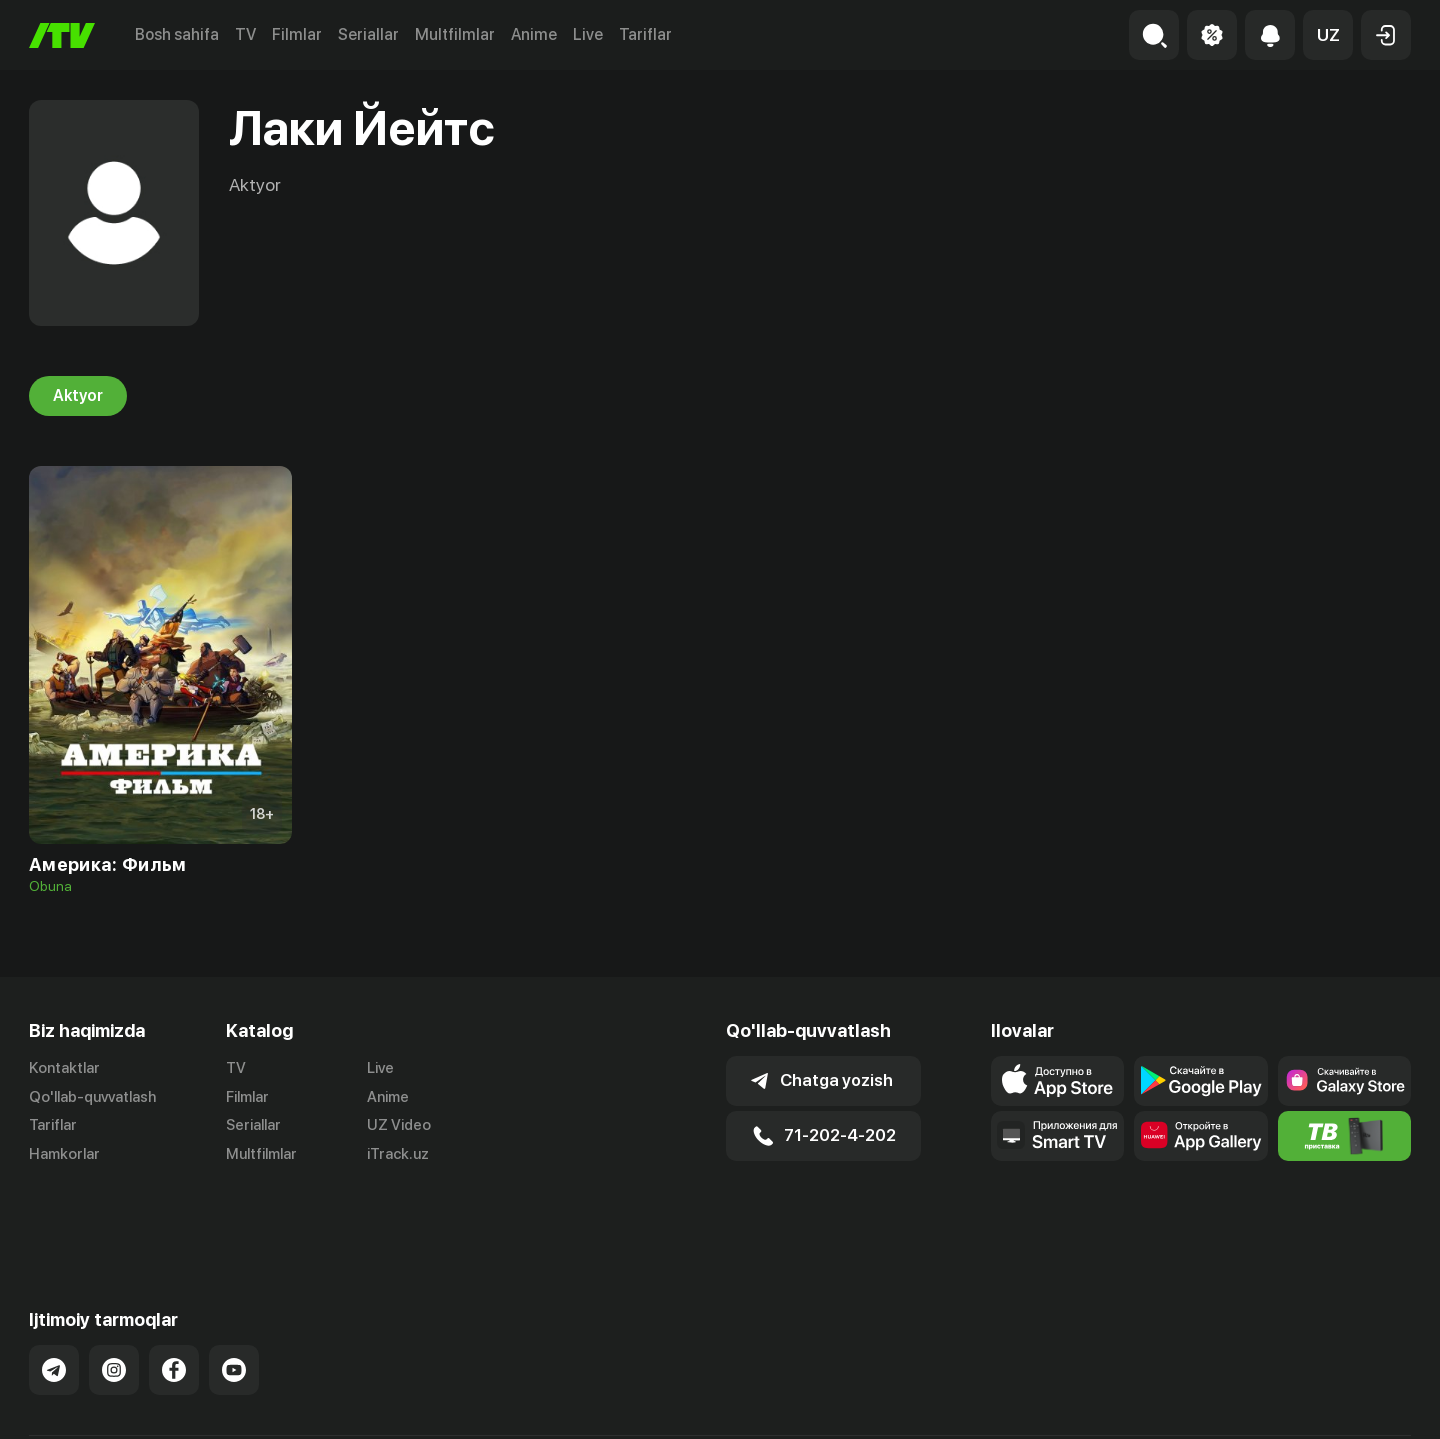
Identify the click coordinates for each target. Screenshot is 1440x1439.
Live (588, 34)
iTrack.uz (398, 1155)
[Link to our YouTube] (234, 1300)
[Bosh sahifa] (62, 35)
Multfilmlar (455, 34)
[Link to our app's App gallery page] (1200, 1136)
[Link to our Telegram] (54, 1300)
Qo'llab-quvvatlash (92, 1097)
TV (245, 34)
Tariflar (645, 34)
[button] (1328, 35)
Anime (534, 34)
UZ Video (399, 1126)
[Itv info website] (1344, 1136)
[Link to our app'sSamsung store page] (1344, 1081)
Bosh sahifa (177, 34)
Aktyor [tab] (78, 396)
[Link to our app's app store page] (1057, 1081)
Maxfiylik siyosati (1353, 1402)
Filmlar (297, 34)
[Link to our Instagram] (114, 1300)
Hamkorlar (64, 1155)
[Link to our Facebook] (174, 1300)
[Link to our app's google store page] (1200, 1081)
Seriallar (368, 34)
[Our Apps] (1057, 1136)
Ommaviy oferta (1217, 1402)
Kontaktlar (64, 1068)
